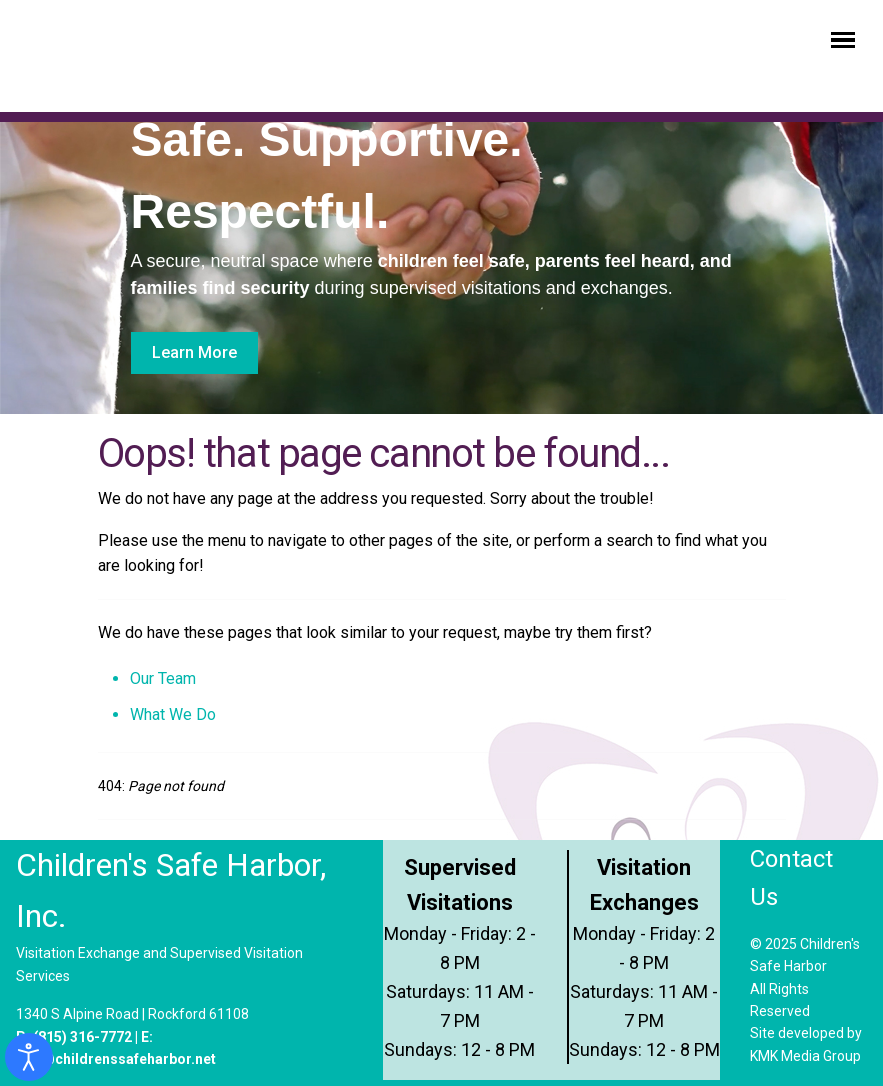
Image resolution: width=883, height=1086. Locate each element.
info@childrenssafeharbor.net (116, 1059)
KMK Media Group (805, 1056)
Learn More (194, 352)
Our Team (163, 678)
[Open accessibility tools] (29, 1057)
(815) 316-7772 (82, 1037)
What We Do (173, 714)
